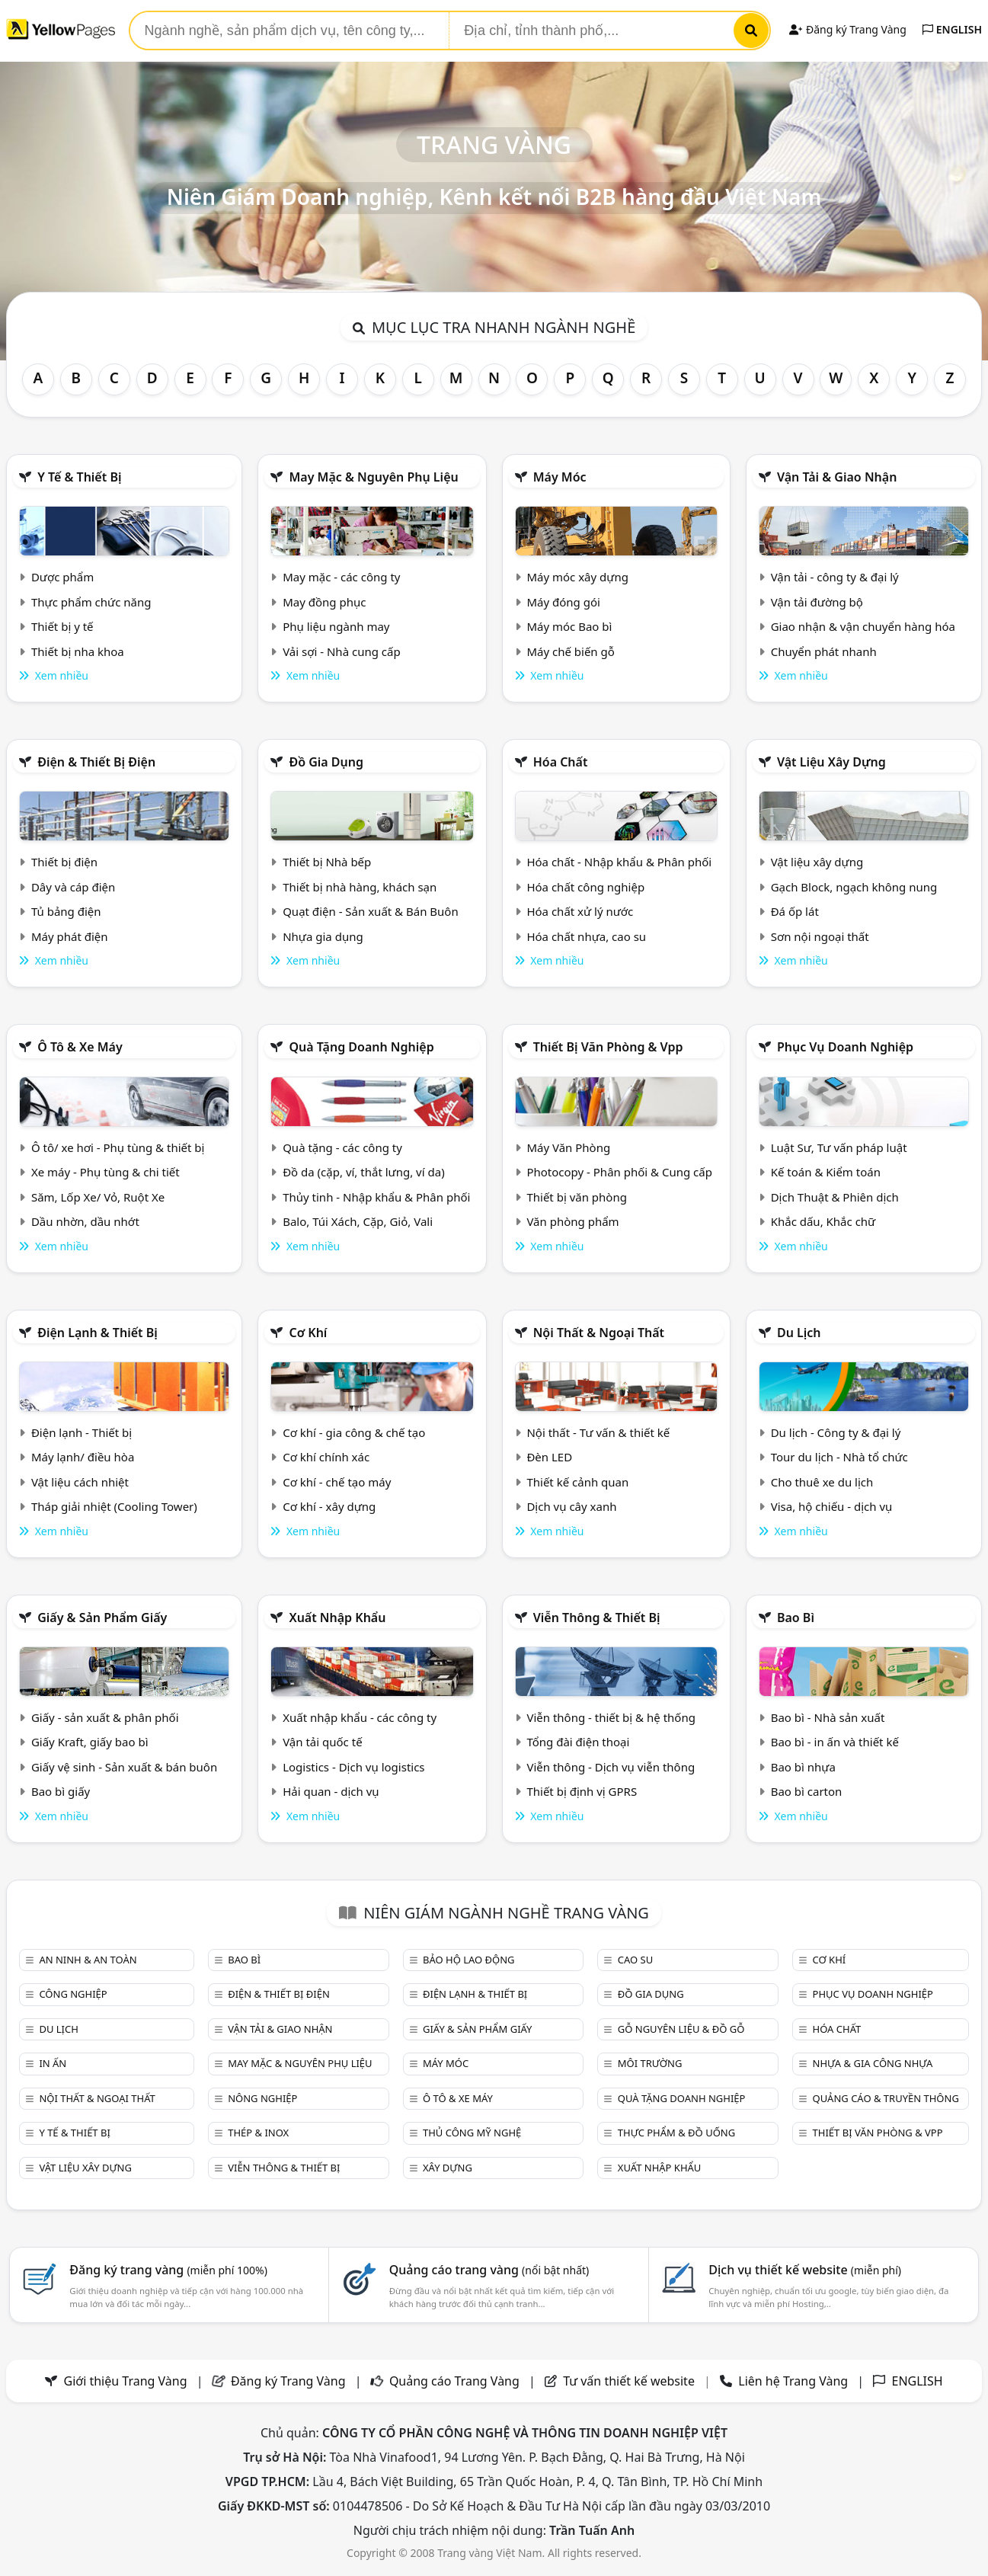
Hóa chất (560, 762)
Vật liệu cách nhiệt (80, 1482)
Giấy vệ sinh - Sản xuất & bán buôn (124, 1766)
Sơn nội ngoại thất (820, 936)
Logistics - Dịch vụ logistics (353, 1766)
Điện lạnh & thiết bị (97, 1332)
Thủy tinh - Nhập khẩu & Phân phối (376, 1197)
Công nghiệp (73, 1994)
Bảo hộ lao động (469, 1959)
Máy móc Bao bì (569, 626)
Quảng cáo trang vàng (489, 2269)
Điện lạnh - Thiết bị (81, 1432)
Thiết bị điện (64, 861)
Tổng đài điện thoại (577, 1741)
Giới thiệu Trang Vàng (125, 2381)
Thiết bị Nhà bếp (327, 861)
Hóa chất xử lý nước (579, 911)
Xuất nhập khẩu (337, 1617)
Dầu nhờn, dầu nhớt (85, 1221)
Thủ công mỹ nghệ (472, 2132)
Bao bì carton (807, 1791)
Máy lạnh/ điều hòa (82, 1456)
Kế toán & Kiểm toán (826, 1171)
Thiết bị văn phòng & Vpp (608, 1046)
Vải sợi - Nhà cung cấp (342, 651)
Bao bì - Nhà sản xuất (828, 1717)
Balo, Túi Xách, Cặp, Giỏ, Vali (358, 1221)
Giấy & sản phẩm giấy (102, 1617)
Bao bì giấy (60, 1791)
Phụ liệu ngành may (336, 626)
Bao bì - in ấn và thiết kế (835, 1741)
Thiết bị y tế (62, 626)
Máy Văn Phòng (568, 1147)
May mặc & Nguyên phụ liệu (373, 477)
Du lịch (799, 1332)
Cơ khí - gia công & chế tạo (354, 1432)
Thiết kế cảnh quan (577, 1482)
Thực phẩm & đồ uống (676, 2132)
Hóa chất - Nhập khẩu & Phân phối (618, 861)
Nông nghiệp (262, 2098)
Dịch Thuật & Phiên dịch (835, 1197)
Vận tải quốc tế (322, 1741)
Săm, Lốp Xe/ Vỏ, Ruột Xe (98, 1197)
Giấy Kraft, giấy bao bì (90, 1741)
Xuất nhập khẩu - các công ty (359, 1717)
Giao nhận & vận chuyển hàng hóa (863, 626)
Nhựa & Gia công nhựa (873, 2063)
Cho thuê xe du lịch (822, 1482)
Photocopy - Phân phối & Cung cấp (619, 1171)
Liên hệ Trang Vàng (793, 2381)
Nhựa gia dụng (323, 936)
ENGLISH (952, 29)
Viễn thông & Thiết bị (596, 1617)
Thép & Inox (258, 2132)
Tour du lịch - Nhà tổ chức (839, 1456)
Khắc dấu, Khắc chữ (823, 1221)
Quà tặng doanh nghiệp (361, 1046)
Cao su (635, 1959)
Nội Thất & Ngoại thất (598, 1332)
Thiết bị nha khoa (77, 651)
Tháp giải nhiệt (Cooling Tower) (114, 1506)
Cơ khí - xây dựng (329, 1506)
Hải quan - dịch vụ (331, 1791)
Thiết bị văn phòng (576, 1197)
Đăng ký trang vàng (168, 2269)
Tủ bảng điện (66, 911)
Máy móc (560, 477)
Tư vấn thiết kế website (630, 2381)
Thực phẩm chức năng (91, 602)
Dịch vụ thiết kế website (804, 2269)
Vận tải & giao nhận (837, 477)
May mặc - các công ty (341, 576)
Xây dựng (447, 2167)
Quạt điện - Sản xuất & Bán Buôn (371, 911)
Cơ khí (308, 1332)
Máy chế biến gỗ (570, 651)
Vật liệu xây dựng (831, 762)
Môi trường (650, 2063)
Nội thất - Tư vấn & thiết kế (598, 1432)
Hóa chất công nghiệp (585, 886)
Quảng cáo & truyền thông (886, 2098)
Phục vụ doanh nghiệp (845, 1046)
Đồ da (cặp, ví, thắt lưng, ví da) (363, 1171)
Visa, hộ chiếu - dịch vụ (832, 1506)
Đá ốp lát (795, 911)
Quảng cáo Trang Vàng (454, 2381)
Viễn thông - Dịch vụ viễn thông (610, 1766)
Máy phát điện (69, 936)
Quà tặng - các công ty (342, 1147)
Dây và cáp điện (73, 886)
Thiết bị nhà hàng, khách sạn (359, 886)
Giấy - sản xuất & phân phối (105, 1717)
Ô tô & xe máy (80, 1046)
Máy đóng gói (563, 602)
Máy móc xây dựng (577, 576)
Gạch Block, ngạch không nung (854, 886)
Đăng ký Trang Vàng (847, 29)
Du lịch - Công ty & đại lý (836, 1432)
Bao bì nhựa (803, 1766)
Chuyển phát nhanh (824, 651)
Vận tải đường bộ (817, 602)
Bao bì (795, 1617)
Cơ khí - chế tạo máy (337, 1482)
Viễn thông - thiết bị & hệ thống (610, 1717)
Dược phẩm (62, 576)
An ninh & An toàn (87, 1959)
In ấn (52, 2063)
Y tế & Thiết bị (79, 477)
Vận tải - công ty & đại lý (835, 576)
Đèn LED (549, 1456)
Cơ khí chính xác (326, 1456)
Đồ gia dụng (326, 762)
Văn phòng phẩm (572, 1221)
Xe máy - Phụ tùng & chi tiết (105, 1171)
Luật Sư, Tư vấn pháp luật (839, 1147)
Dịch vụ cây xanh (571, 1506)
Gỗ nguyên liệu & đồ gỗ (681, 2029)
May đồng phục (324, 602)
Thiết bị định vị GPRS (581, 1791)
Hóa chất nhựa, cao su (586, 936)
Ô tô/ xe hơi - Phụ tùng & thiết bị (118, 1147)
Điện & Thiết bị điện (96, 762)
